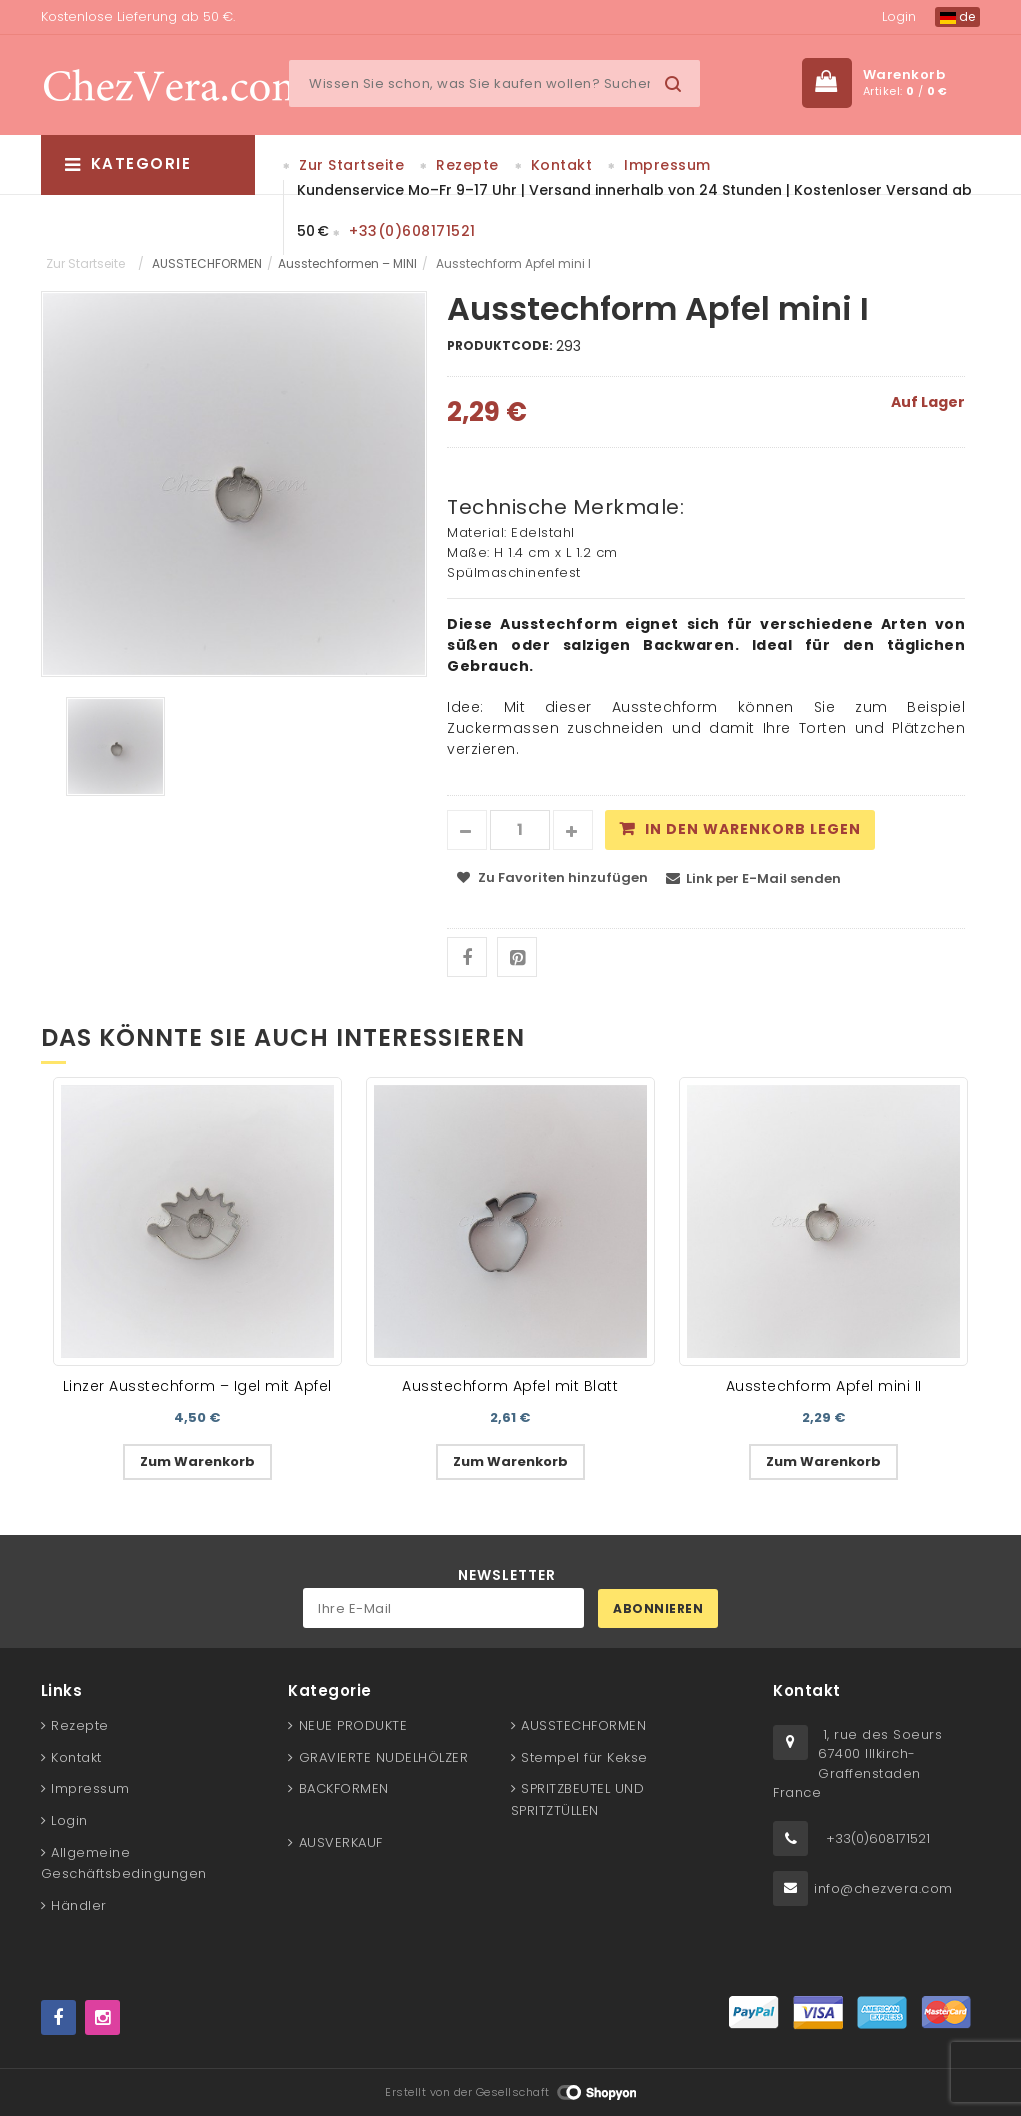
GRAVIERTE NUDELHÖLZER (384, 1757)
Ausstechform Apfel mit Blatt (510, 1386)
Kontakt (562, 165)
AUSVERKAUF (341, 1842)
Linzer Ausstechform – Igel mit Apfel (197, 1386)
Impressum (667, 165)
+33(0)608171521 (412, 231)
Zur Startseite (351, 165)
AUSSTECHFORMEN (207, 263)
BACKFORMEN (344, 1788)
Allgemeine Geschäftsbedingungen (124, 1863)
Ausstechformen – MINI (347, 263)
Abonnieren (658, 1608)
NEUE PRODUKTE (353, 1725)
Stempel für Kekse (584, 1757)
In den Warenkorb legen (753, 829)
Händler (79, 1905)
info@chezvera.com (883, 1888)
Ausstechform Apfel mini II (824, 1386)
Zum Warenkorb (197, 1461)
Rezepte (467, 165)
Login (899, 16)
